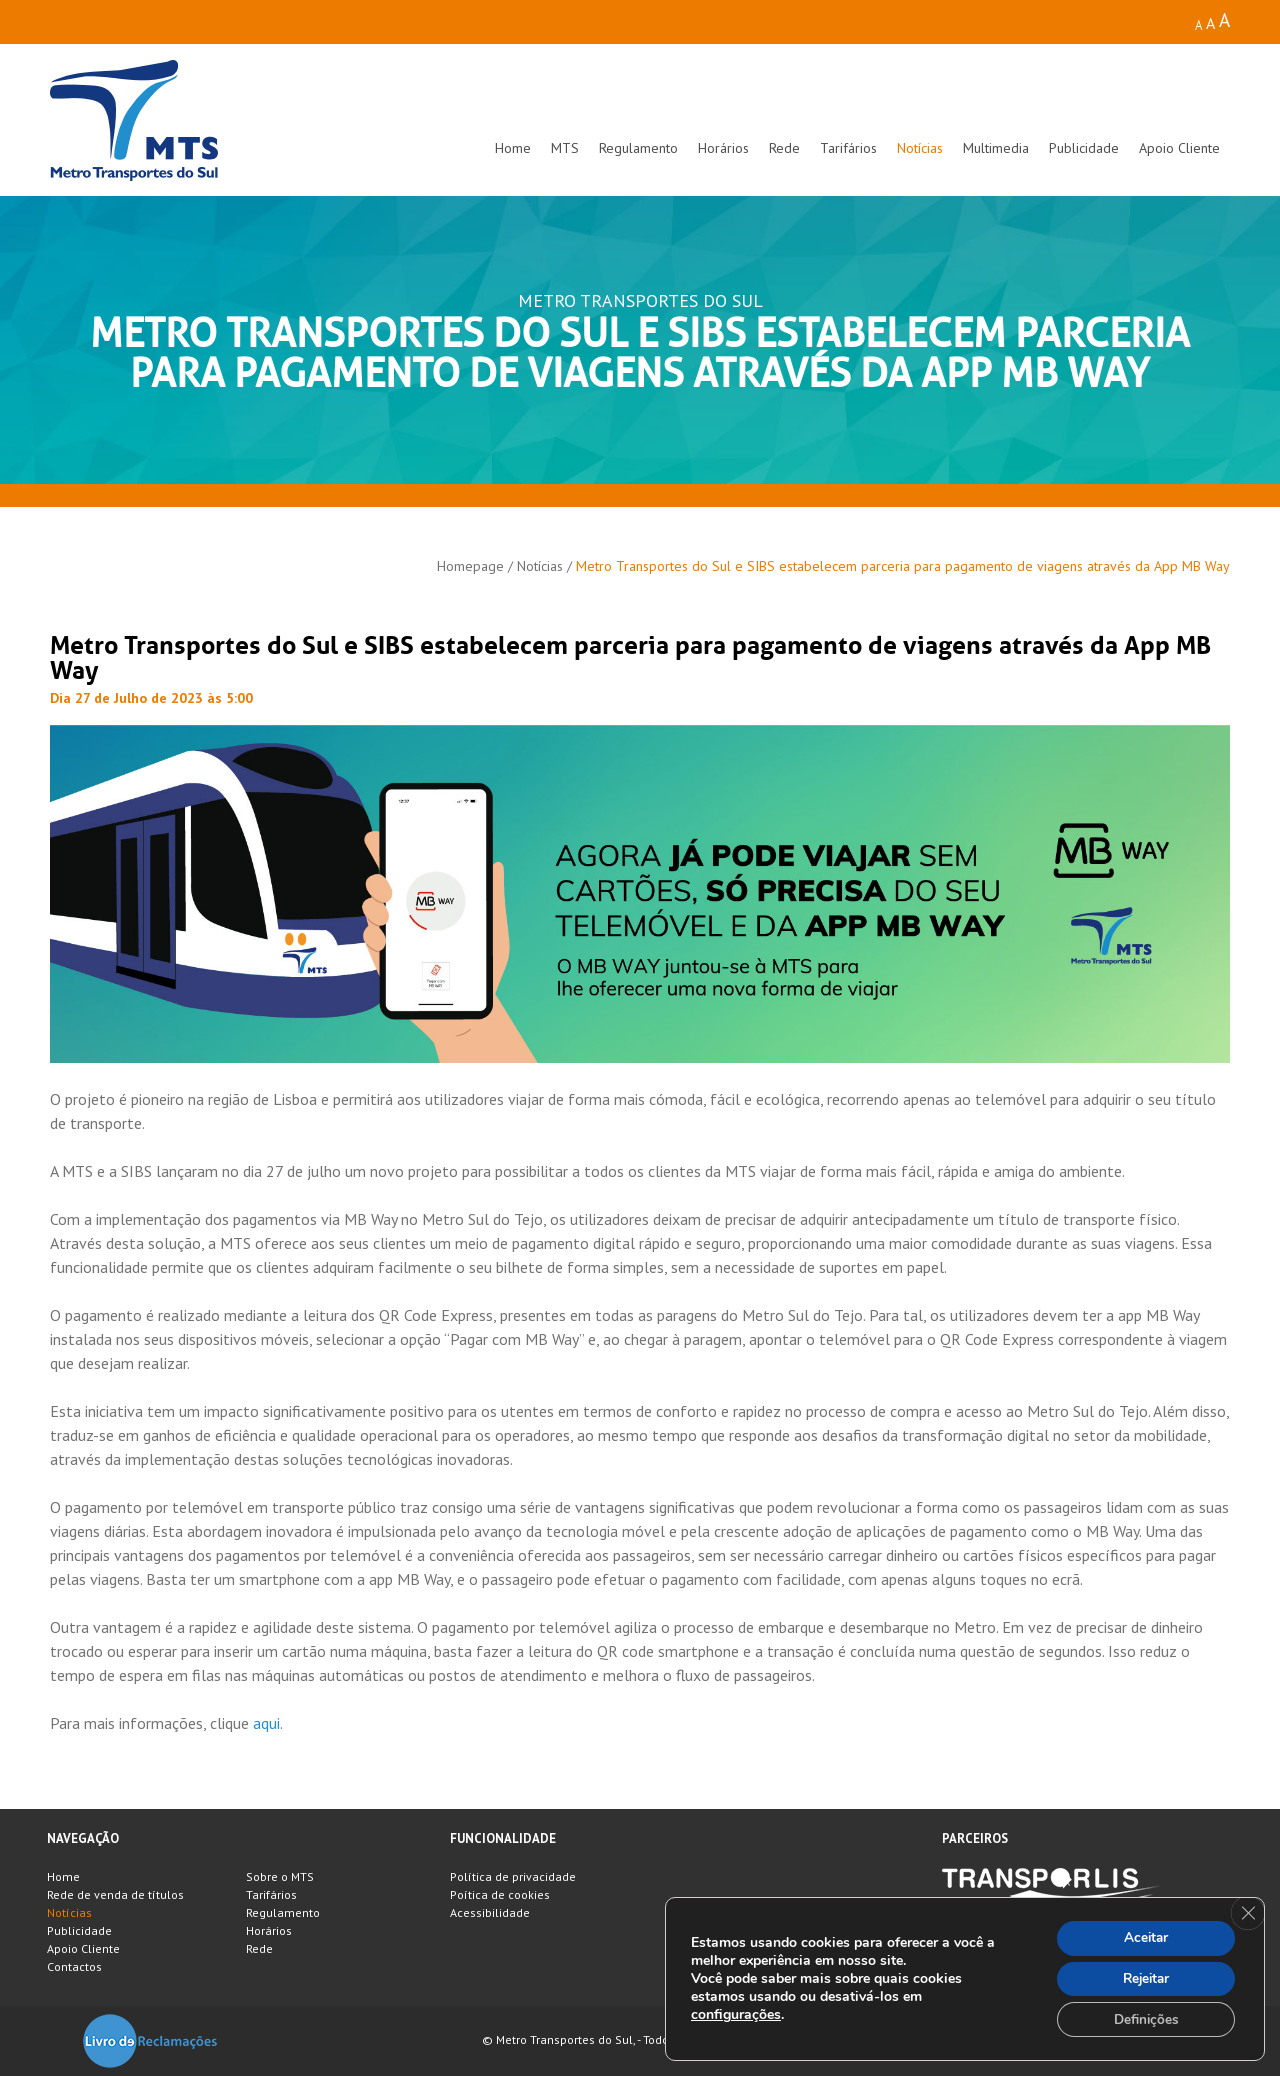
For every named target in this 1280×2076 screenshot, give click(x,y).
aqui (266, 1723)
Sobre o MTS (280, 1876)
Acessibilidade (490, 1912)
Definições (1142, 2018)
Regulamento (638, 148)
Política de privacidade (513, 1876)
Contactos (74, 1966)
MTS (565, 148)
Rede (784, 148)
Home (513, 148)
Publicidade (1084, 148)
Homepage (470, 566)
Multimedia (996, 148)
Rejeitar (1142, 1976)
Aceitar (1142, 1934)
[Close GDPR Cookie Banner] (1247, 1910)
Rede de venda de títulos (115, 1894)
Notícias (920, 148)
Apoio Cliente (1179, 148)
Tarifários (848, 148)
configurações (736, 2013)
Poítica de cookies (500, 1894)
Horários (723, 148)
